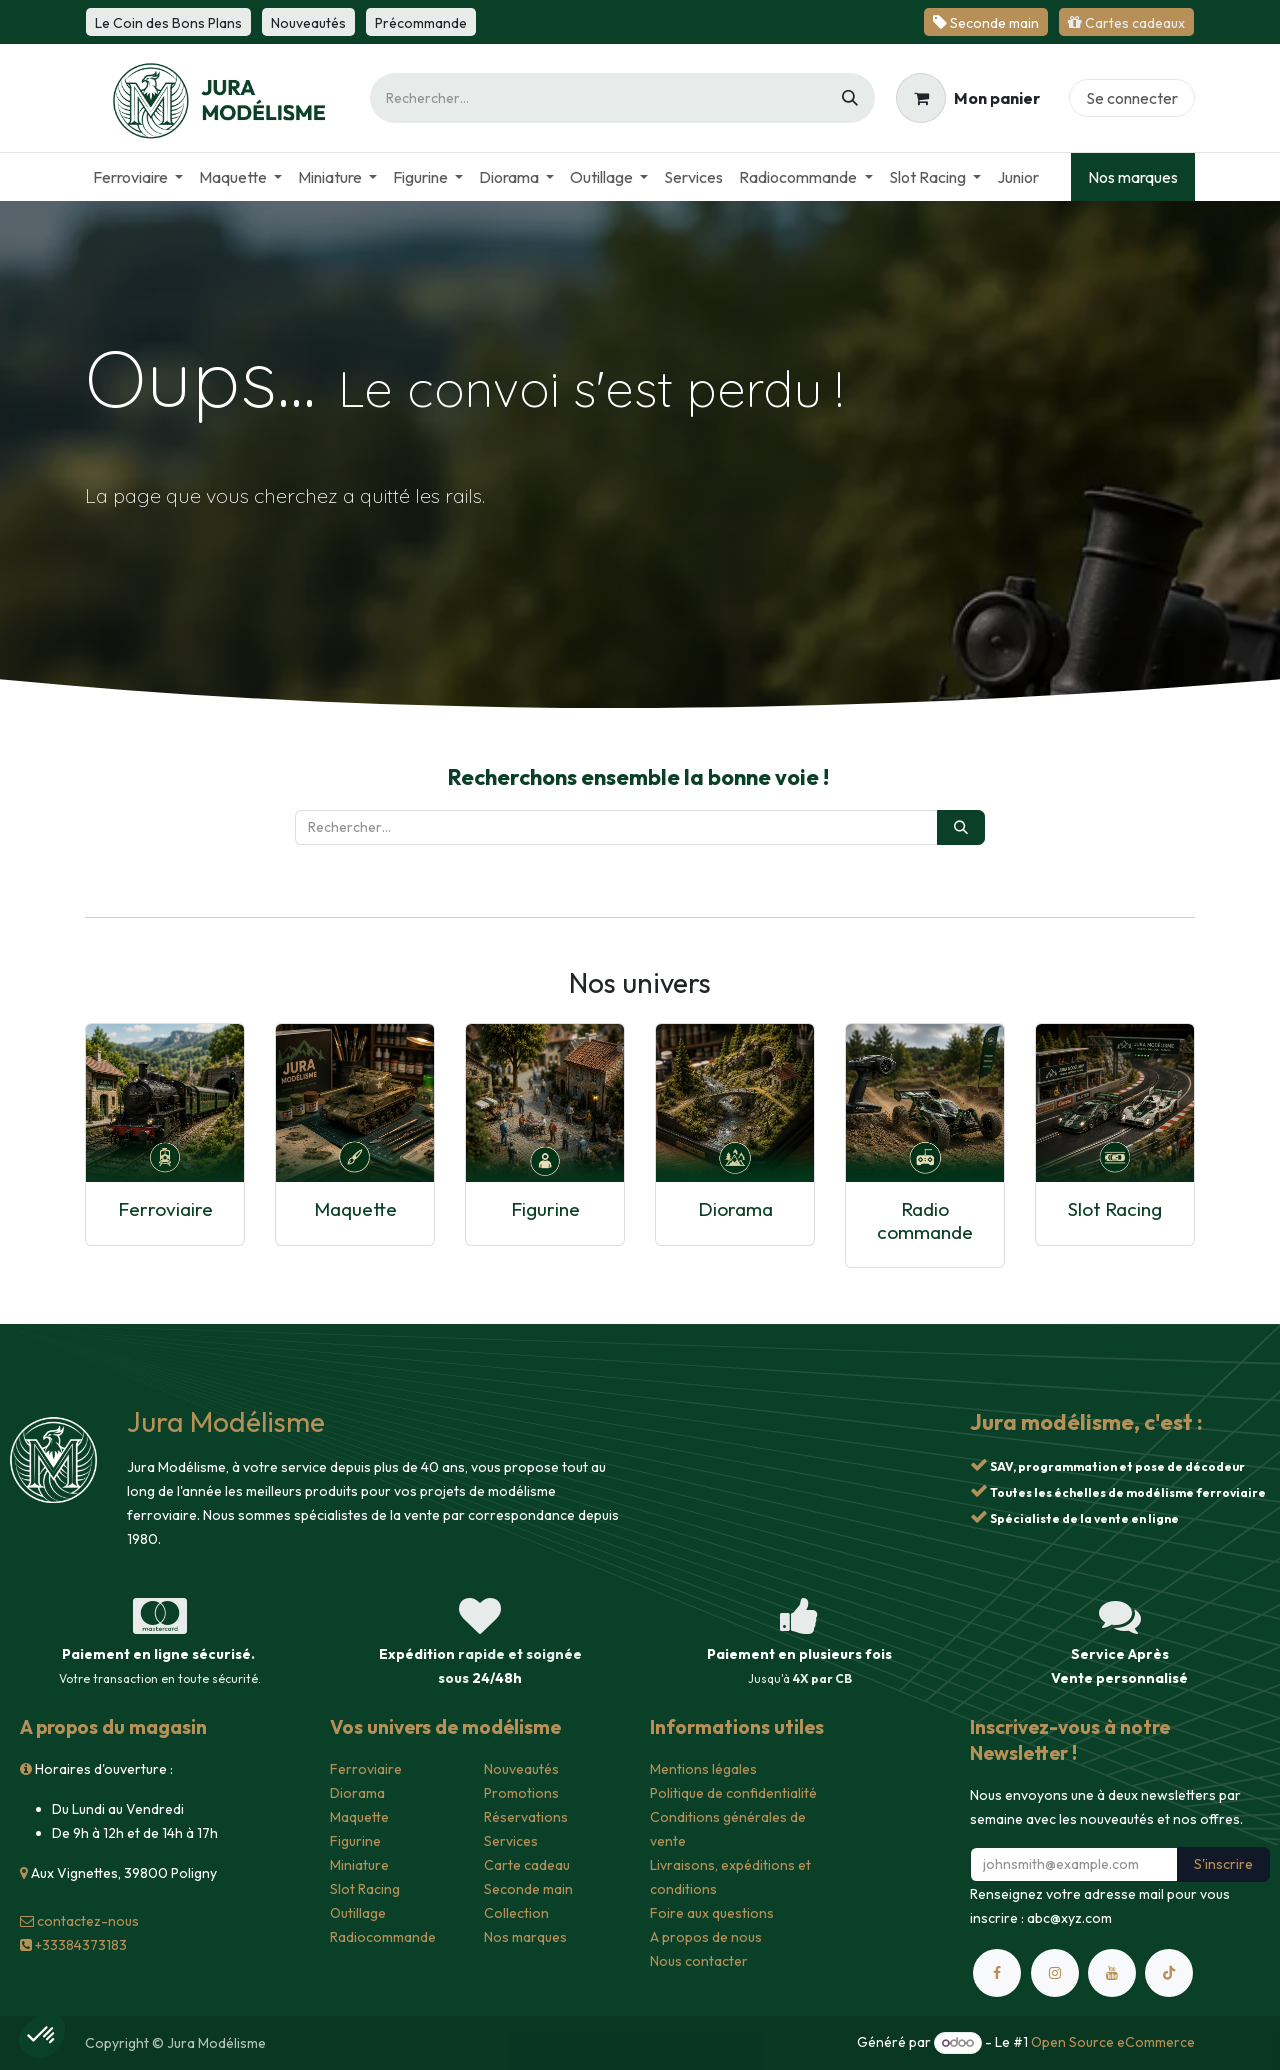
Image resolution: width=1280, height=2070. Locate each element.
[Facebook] (997, 1973)
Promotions (521, 1793)
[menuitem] (138, 177)
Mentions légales (703, 1769)
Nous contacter (699, 1961)
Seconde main (528, 1889)
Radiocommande (383, 1937)
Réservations (526, 1817)
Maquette (355, 1209)
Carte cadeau (527, 1865)
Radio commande (925, 1220)
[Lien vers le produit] (165, 1103)
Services (511, 1841)
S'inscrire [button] (1223, 1864)
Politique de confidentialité (733, 1793)
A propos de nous (706, 1937)
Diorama (735, 1209)
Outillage (358, 1913)
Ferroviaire (165, 1209)
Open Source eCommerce (1113, 2042)
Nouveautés (521, 1769)
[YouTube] (1112, 1973)
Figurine (545, 1209)
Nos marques (1133, 177)
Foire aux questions (712, 1913)
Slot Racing (1115, 1209)
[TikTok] (1169, 1973)
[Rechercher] (850, 98)
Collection (516, 1913)
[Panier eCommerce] (968, 98)
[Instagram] (1055, 1973)
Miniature (359, 1865)
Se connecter (1132, 98)
